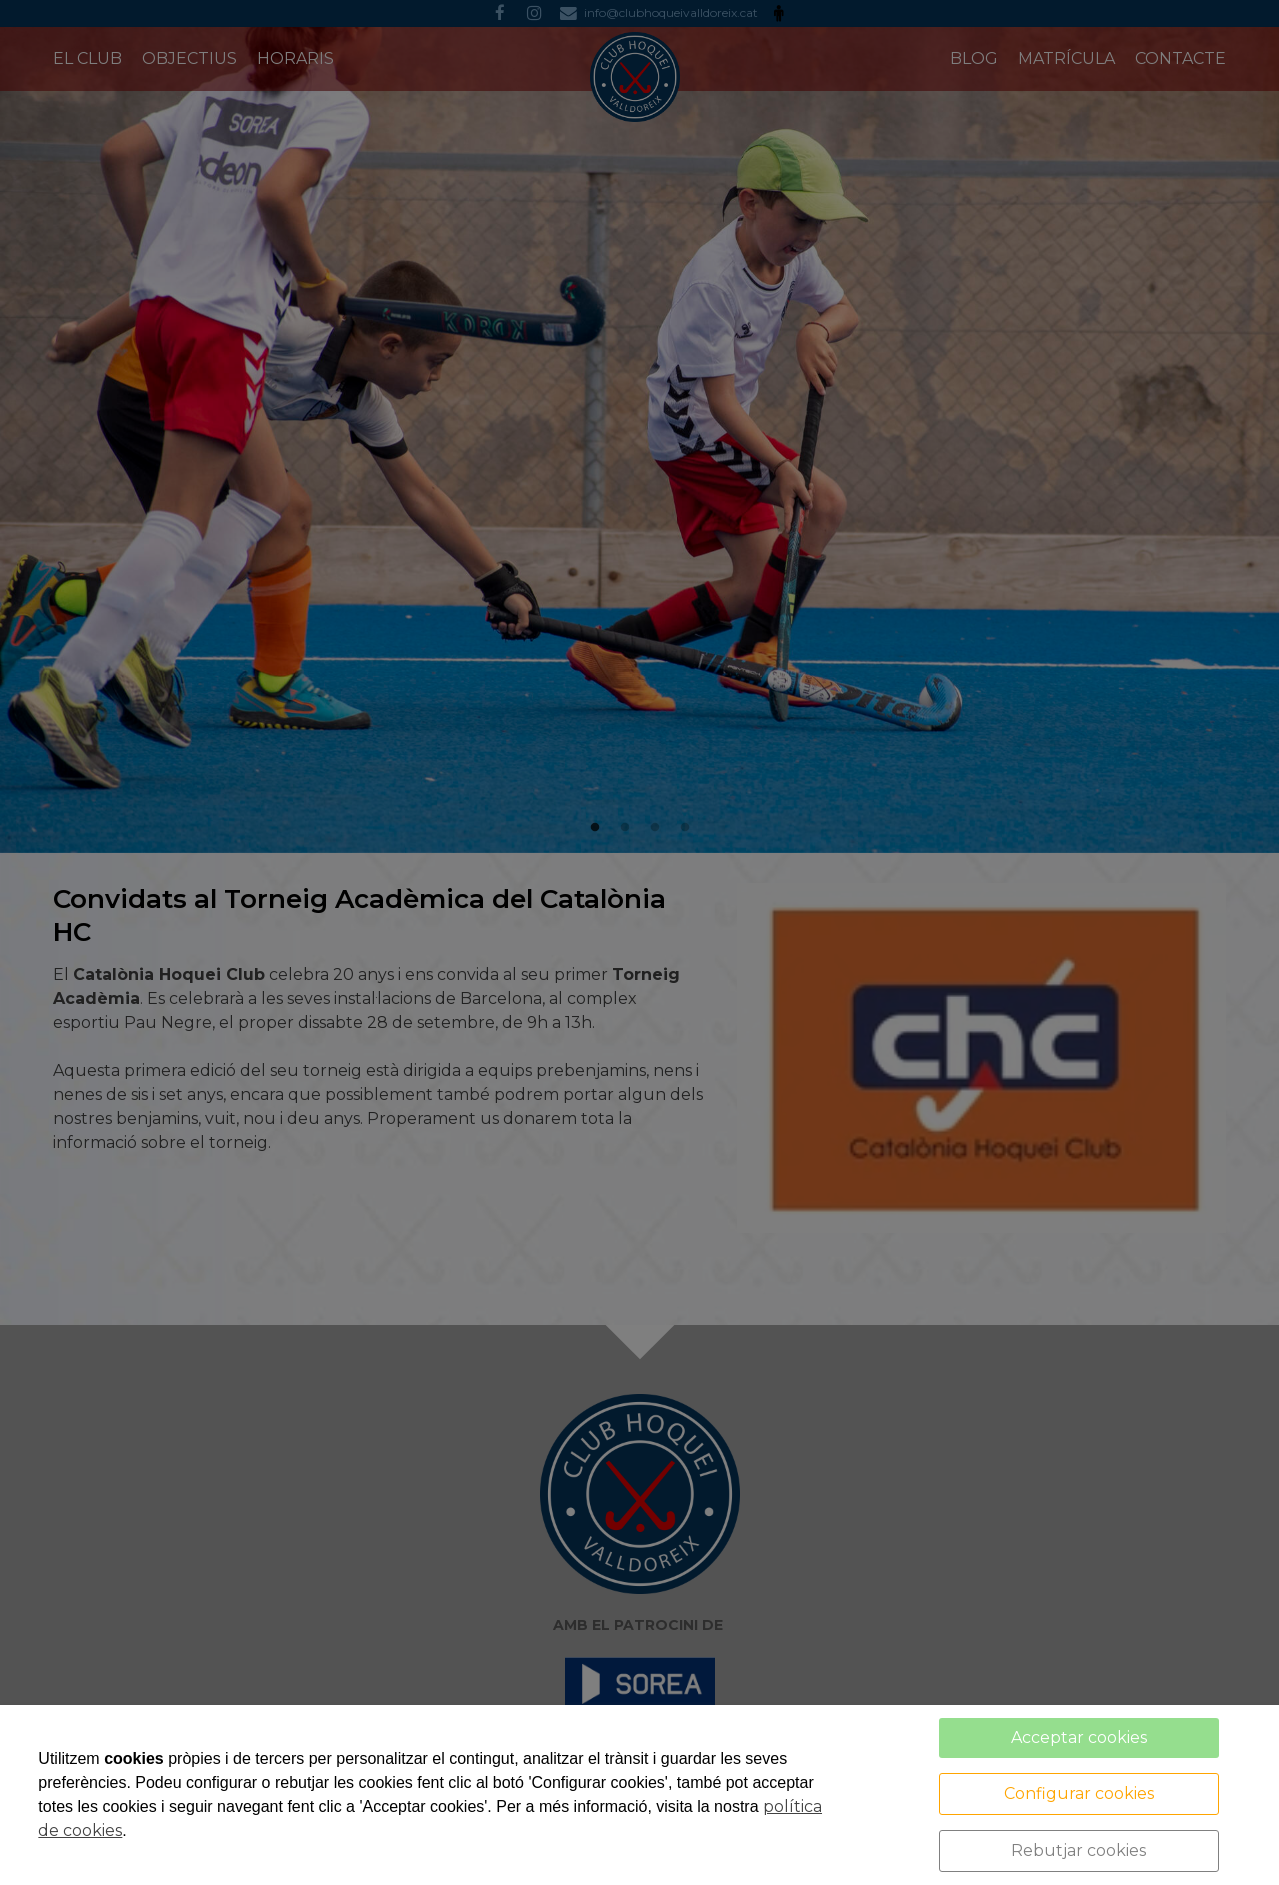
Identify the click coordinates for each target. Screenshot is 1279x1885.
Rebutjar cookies (1078, 1850)
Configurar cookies (1079, 1793)
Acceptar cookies (1079, 1737)
